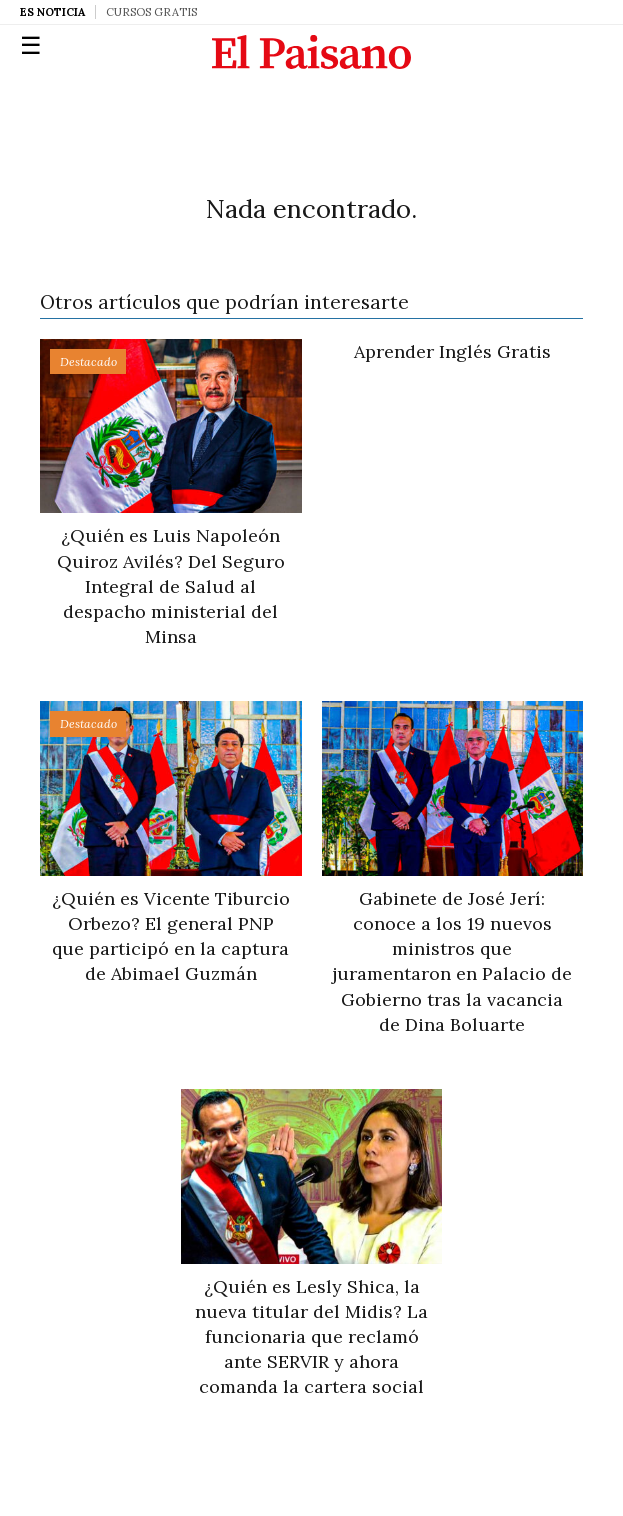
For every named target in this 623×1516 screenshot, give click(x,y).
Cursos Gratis (151, 12)
